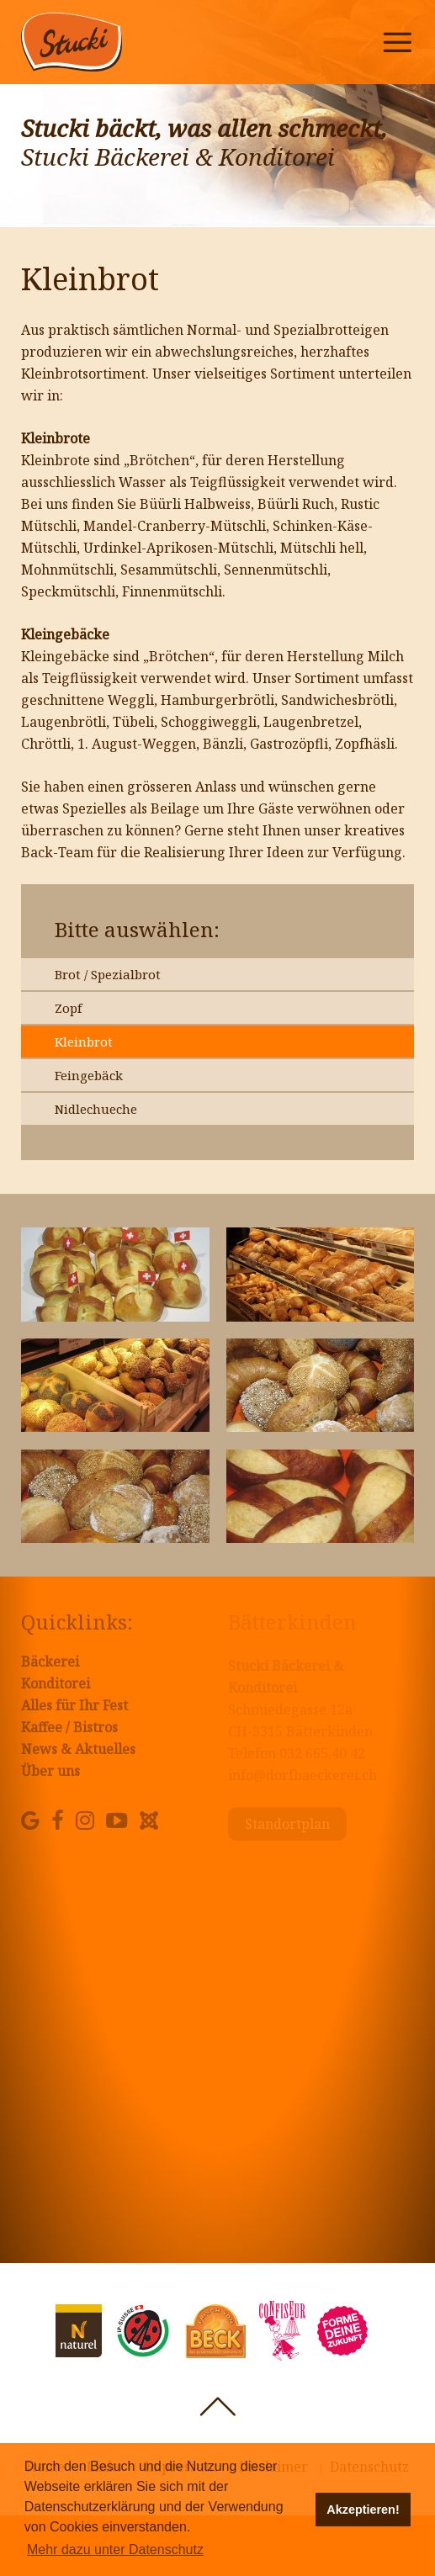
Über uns (50, 1771)
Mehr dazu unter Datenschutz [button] (115, 2549)
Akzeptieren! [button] (362, 2509)
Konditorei (55, 1683)
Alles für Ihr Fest (74, 1705)
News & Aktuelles (78, 1749)
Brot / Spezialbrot (108, 974)
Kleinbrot (84, 1041)
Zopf (68, 1007)
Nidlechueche (96, 1108)
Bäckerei (50, 1661)
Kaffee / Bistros (69, 1727)
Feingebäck (89, 1075)
